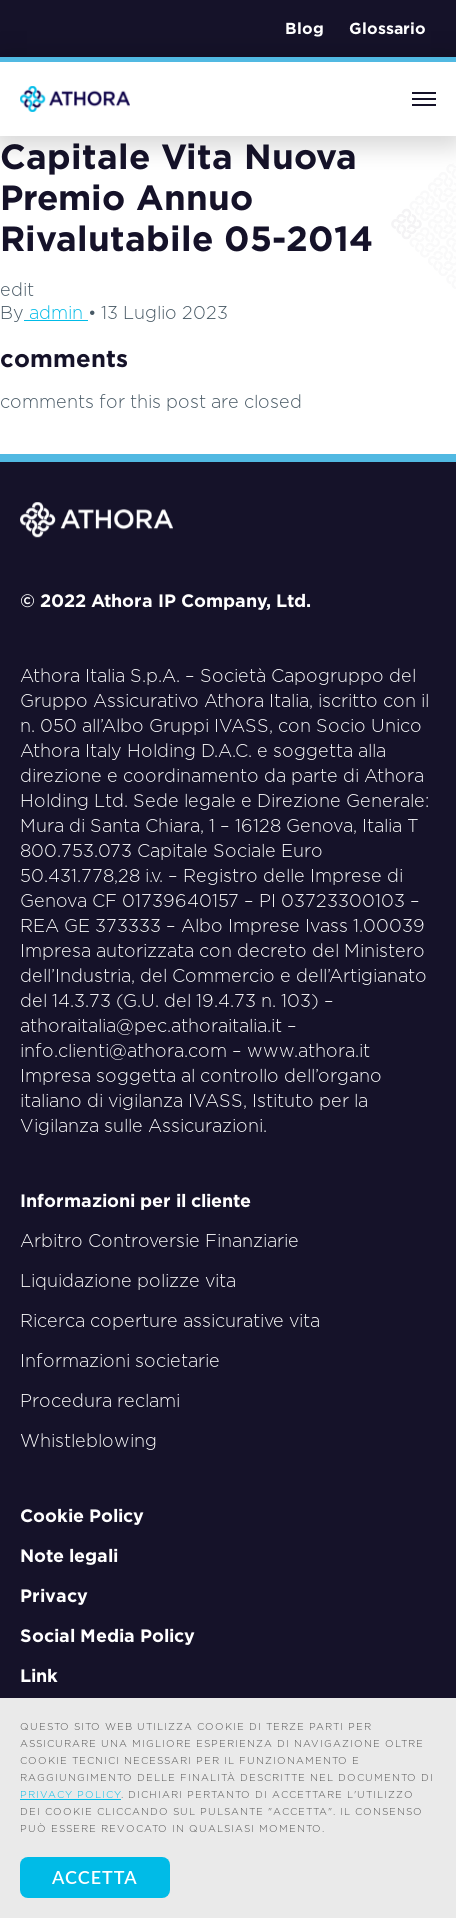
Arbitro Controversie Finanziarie (159, 1240)
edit (17, 289)
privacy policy (70, 1794)
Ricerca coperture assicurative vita (170, 1320)
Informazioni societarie (120, 1360)
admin (56, 312)
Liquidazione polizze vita (128, 1280)
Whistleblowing (88, 1440)
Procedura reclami (100, 1400)
